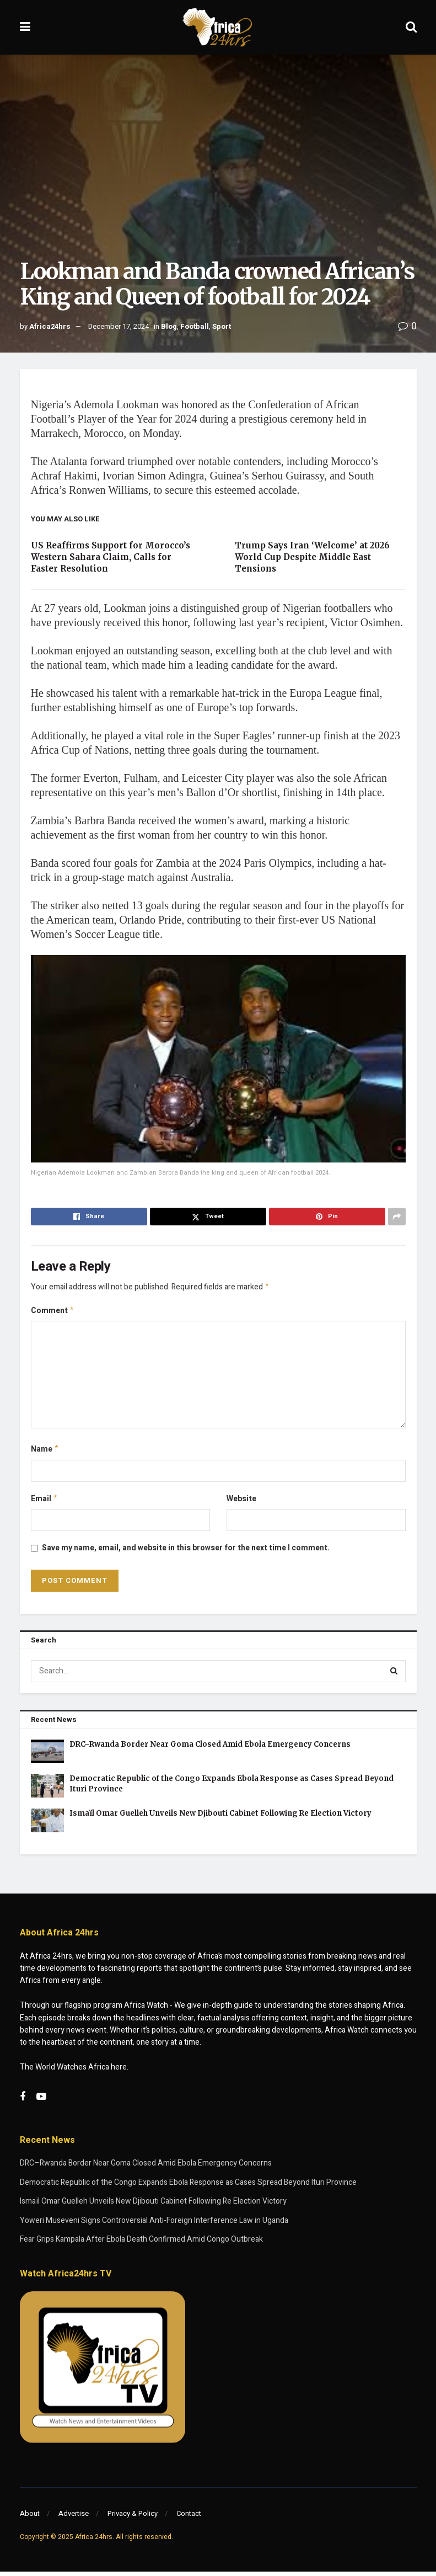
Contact (188, 2518)
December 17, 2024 (118, 326)
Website (241, 1502)
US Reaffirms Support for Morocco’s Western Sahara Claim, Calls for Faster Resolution (110, 557)
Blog (169, 326)
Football (194, 326)
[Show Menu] (25, 27)
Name (45, 1452)
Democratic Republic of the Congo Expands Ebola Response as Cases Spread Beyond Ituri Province (188, 2187)
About (30, 2518)
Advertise (73, 2518)
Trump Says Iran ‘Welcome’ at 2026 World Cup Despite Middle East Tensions (312, 557)
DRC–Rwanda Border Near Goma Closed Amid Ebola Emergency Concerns (210, 1748)
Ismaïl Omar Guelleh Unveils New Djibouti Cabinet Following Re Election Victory (220, 1817)
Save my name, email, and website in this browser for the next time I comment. (186, 1552)
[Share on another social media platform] (397, 1216)
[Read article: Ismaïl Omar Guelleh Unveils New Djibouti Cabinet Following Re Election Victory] (47, 1825)
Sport (221, 326)
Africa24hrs (50, 326)
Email (44, 1502)
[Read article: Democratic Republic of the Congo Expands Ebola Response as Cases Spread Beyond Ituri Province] (47, 1790)
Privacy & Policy (132, 2518)
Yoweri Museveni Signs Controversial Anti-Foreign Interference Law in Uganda (154, 2225)
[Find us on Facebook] (22, 2101)
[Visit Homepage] (218, 28)
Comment (53, 1312)
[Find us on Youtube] (41, 2101)
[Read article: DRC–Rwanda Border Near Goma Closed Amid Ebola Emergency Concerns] (47, 1756)
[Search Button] (411, 27)
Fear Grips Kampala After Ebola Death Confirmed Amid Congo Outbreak (141, 2243)
